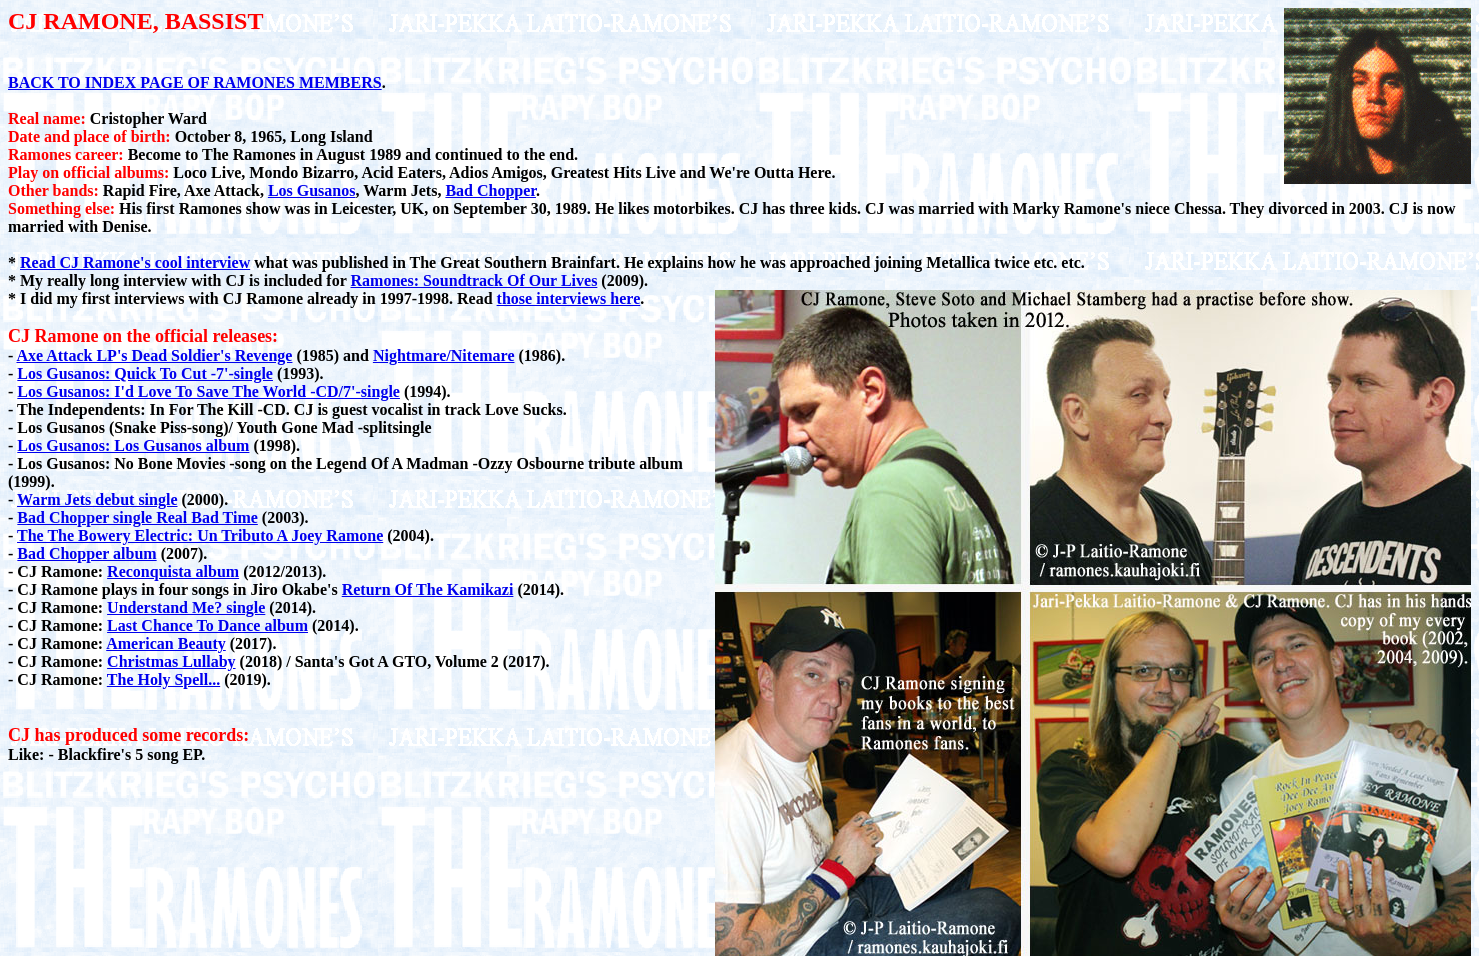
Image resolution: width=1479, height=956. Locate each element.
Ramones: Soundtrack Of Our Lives (474, 280)
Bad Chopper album (86, 553)
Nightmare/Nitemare (444, 355)
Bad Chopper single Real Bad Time (137, 517)
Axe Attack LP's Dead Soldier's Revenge (154, 355)
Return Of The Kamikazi (428, 589)
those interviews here (569, 298)
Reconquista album (173, 571)
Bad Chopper (490, 190)
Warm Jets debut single (97, 499)
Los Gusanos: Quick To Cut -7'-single (145, 373)
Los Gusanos (312, 190)
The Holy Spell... (163, 679)
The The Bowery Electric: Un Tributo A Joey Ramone (200, 535)
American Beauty (166, 643)
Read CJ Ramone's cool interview (135, 262)
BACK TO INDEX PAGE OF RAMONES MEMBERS (195, 82)
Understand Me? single (186, 607)
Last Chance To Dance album (207, 625)
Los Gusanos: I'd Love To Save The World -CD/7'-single (208, 391)
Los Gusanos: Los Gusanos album (133, 445)
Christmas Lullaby (171, 661)
